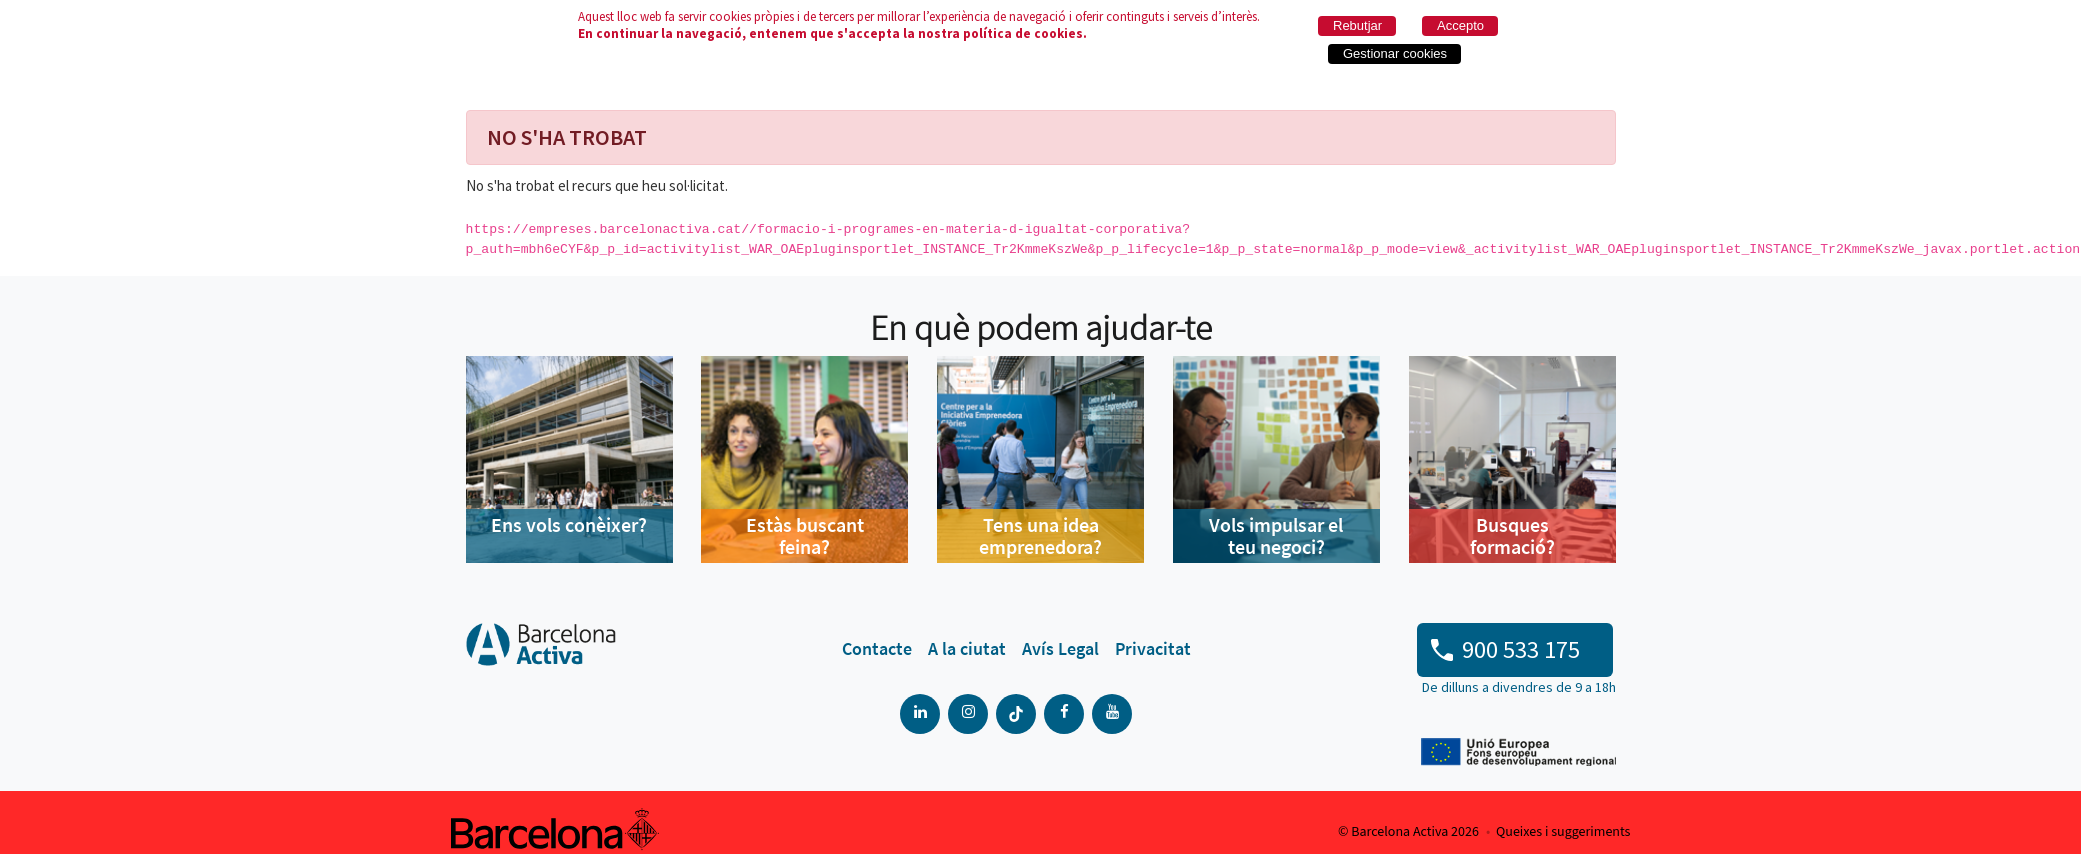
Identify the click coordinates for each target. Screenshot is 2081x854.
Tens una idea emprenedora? (1040, 535)
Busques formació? (1512, 535)
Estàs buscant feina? (805, 535)
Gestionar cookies (1395, 53)
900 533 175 (1521, 649)
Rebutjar (1357, 25)
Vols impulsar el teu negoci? (1276, 535)
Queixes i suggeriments (1563, 832)
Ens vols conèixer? (569, 524)
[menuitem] (877, 649)
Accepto (1460, 25)
